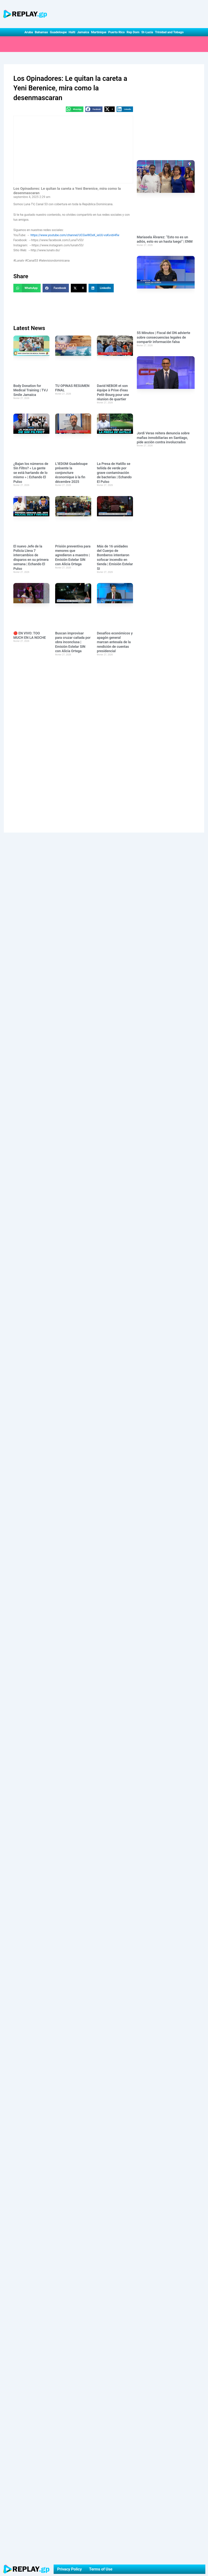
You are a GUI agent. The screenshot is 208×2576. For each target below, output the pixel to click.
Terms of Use (100, 2569)
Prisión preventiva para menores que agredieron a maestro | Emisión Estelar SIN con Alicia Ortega (72, 555)
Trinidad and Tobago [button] (169, 32)
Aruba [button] (28, 32)
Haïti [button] (72, 32)
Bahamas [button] (41, 32)
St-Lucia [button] (147, 32)
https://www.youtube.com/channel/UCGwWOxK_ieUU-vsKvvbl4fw (75, 235)
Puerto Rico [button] (116, 32)
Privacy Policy (69, 2569)
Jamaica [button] (83, 32)
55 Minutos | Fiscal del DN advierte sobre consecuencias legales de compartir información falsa (163, 337)
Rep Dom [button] (133, 32)
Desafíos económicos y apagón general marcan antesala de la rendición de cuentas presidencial (115, 642)
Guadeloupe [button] (58, 32)
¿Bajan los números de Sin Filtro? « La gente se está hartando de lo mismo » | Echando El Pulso (30, 473)
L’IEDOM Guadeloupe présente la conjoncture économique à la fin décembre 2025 (71, 473)
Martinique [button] (98, 32)
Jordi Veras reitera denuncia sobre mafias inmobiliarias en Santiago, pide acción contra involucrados (163, 437)
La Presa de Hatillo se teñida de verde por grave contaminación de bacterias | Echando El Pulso (114, 473)
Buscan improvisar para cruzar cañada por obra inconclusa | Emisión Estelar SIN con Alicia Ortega (73, 642)
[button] (75, 109)
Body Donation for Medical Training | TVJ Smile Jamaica (30, 390)
